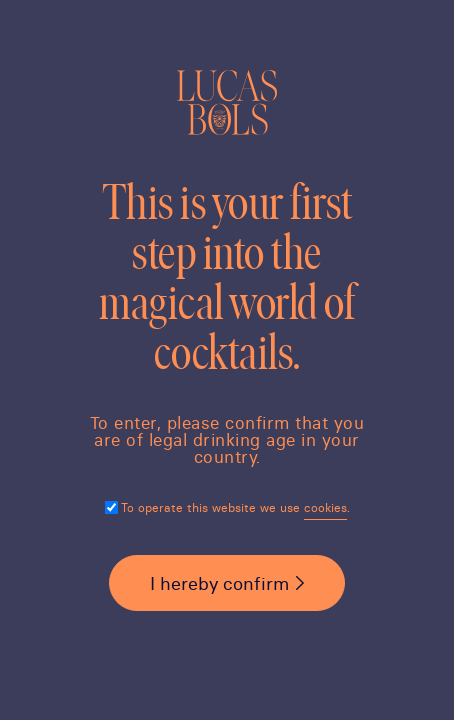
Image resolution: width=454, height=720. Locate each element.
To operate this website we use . (235, 507)
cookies (325, 507)
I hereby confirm (219, 583)
